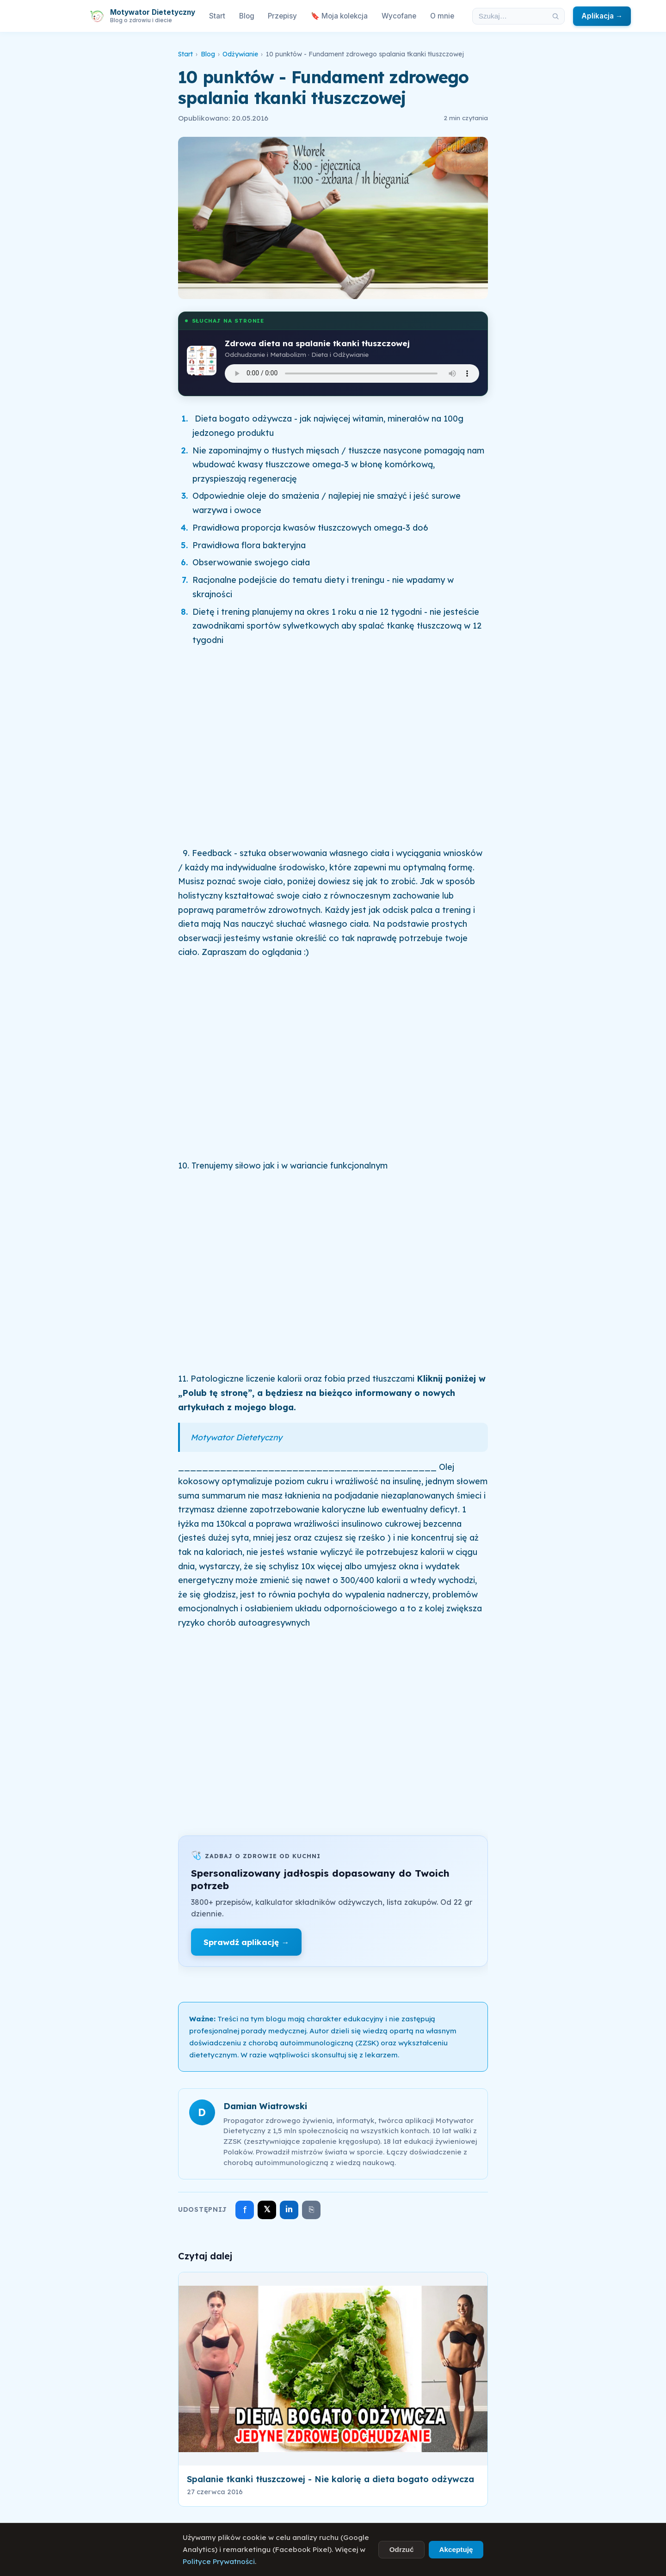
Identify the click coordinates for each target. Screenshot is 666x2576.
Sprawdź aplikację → (246, 1942)
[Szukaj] (555, 16)
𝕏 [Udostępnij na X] (267, 2209)
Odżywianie (240, 54)
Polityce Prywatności (219, 2561)
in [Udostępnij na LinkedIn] (289, 2209)
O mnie (442, 16)
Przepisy (282, 16)
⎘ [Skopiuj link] (311, 2209)
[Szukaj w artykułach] (510, 16)
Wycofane (399, 16)
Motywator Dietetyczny (236, 1437)
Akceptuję (456, 2549)
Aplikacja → (602, 16)
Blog (246, 16)
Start (217, 16)
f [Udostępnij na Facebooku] (245, 2209)
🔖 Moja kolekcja (339, 16)
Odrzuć (401, 2549)
